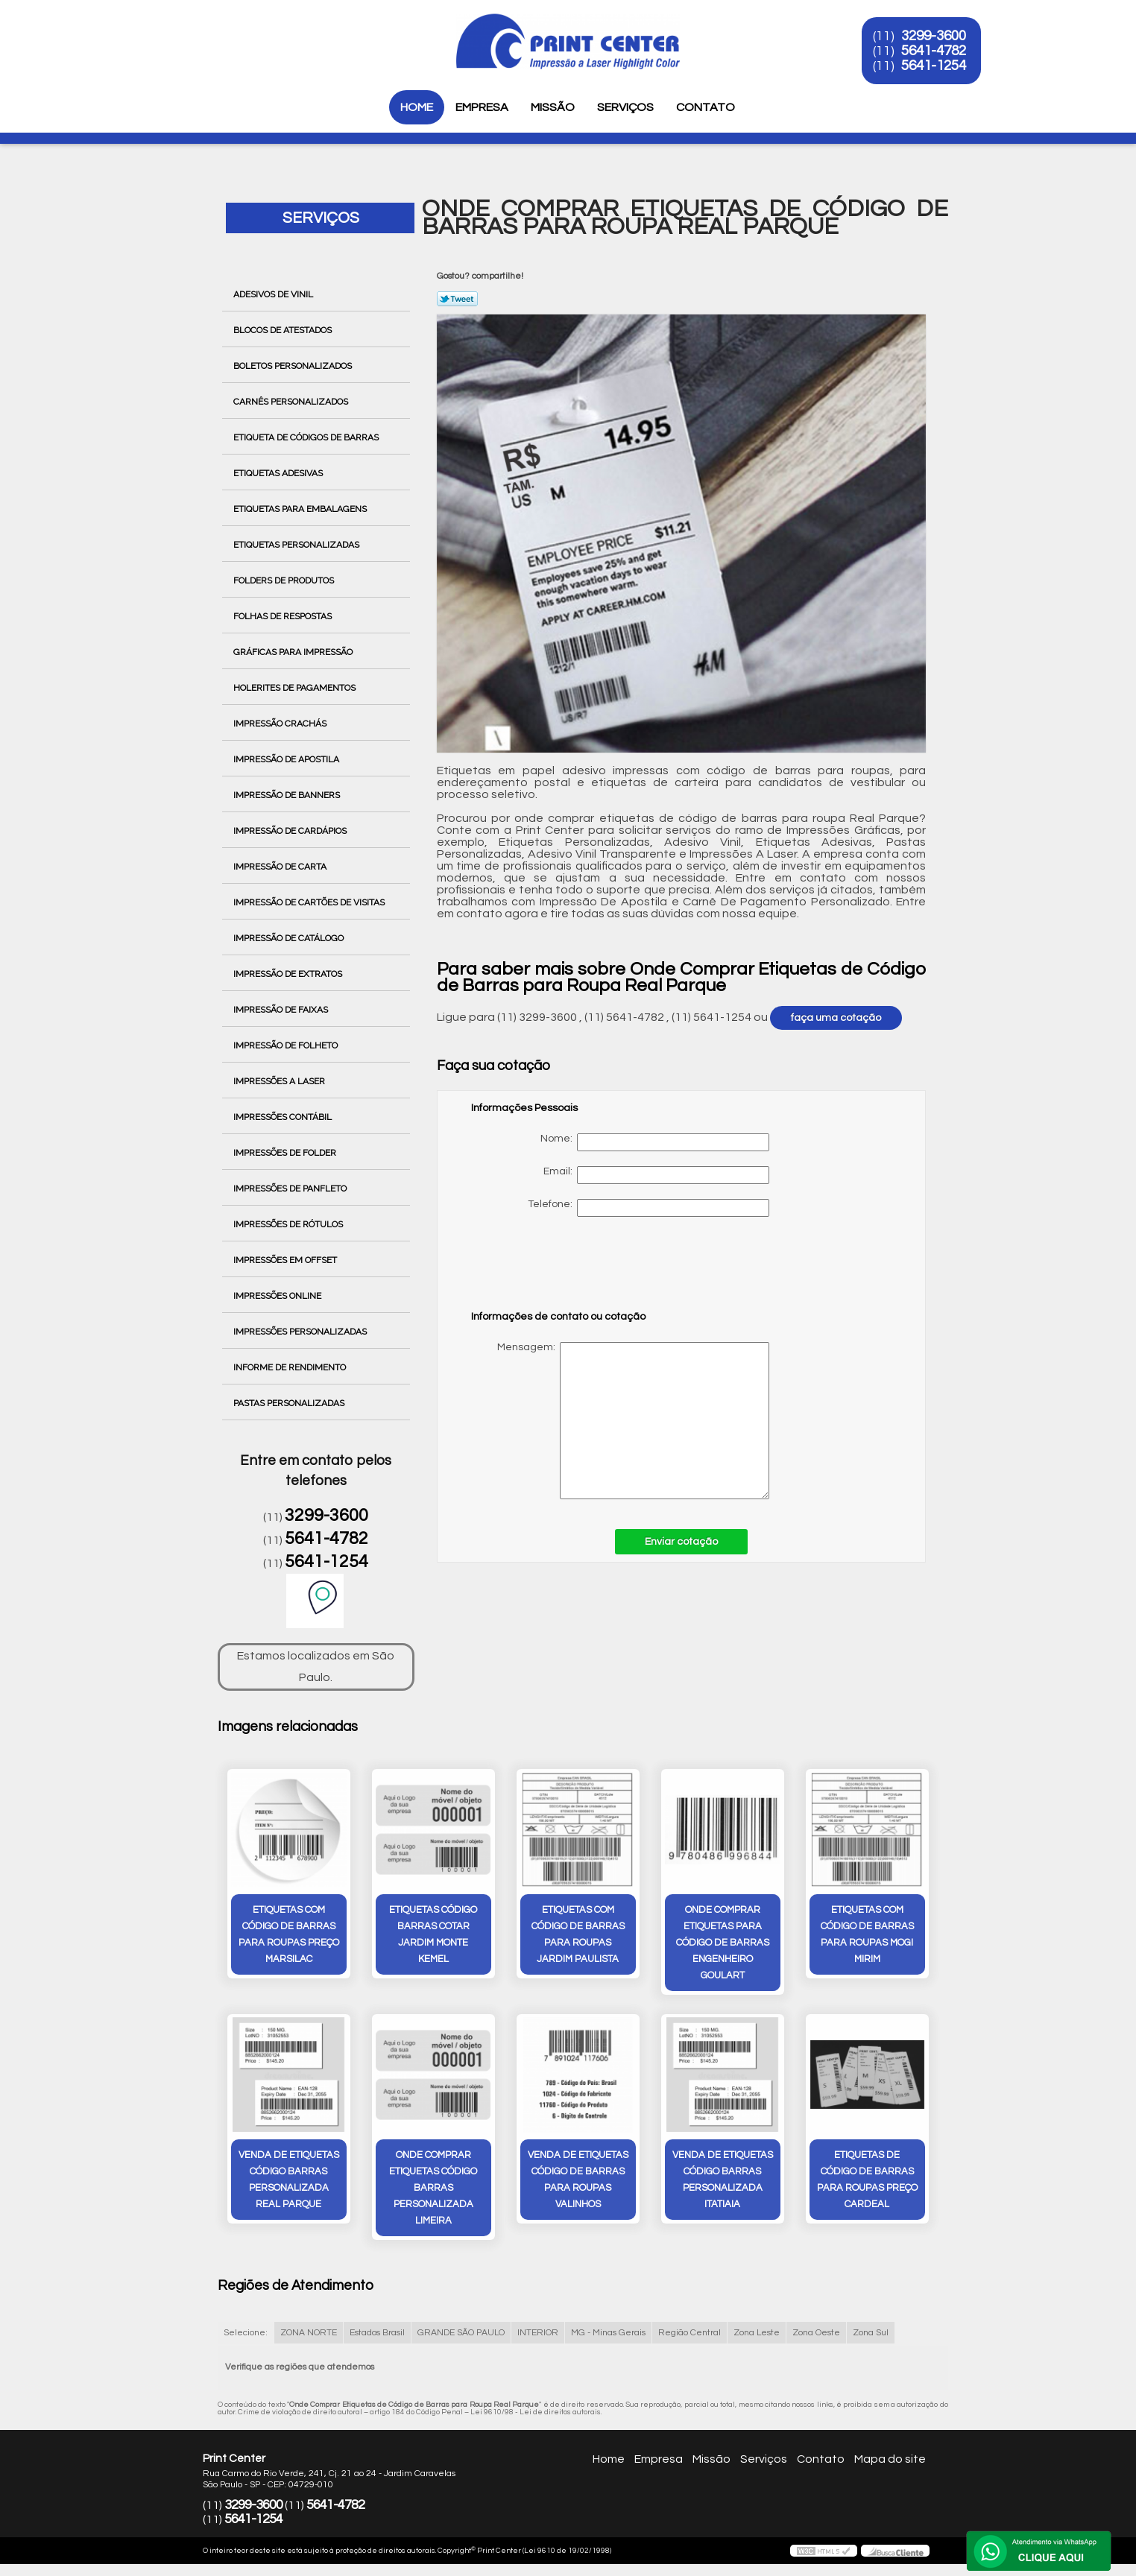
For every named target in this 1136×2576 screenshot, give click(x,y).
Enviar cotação (681, 1542)
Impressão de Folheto (286, 1045)
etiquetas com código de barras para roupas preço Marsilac (289, 1934)
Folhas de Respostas (283, 616)
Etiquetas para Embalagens (301, 509)
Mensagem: (620, 1420)
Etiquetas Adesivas (279, 473)
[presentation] (565, 1270)
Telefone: (648, 1208)
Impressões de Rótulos (289, 1224)
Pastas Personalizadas (290, 1403)
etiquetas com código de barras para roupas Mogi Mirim (867, 1934)
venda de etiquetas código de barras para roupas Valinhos (578, 2179)
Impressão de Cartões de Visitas (310, 902)
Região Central (689, 2333)
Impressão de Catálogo (289, 938)
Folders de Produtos (284, 580)
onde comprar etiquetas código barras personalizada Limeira (433, 2188)
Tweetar (457, 298)
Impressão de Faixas (281, 1009)
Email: (656, 1175)
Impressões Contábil (283, 1117)
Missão (553, 107)
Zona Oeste (816, 2333)
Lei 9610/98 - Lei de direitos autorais (535, 2412)
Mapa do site (890, 2459)
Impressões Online (278, 1296)
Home (416, 107)
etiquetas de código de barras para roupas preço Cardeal (867, 2179)
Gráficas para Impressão (294, 652)
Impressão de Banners (287, 795)
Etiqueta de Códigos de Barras (307, 437)
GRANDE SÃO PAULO (461, 2333)
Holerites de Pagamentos (295, 688)
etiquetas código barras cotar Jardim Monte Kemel (433, 1934)
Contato (705, 107)
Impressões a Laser (280, 1081)
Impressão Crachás (281, 723)
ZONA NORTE (308, 2333)
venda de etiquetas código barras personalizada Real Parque (289, 2179)
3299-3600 (934, 35)
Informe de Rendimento (290, 1367)
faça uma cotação (836, 1018)
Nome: (654, 1142)
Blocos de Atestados (283, 330)
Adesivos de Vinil (274, 294)
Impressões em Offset (286, 1260)
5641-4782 (934, 50)
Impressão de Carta (281, 866)
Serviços (625, 107)
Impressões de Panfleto (291, 1188)
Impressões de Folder (285, 1153)
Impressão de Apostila (287, 759)
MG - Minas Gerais (608, 2333)
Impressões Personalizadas (301, 1331)
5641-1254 (934, 65)
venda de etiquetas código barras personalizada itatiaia (722, 2179)
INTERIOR (537, 2333)
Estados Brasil (377, 2333)
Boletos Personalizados (293, 366)
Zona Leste (756, 2333)
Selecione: (246, 2333)
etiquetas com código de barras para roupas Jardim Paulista (578, 1934)
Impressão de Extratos (288, 974)
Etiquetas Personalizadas (297, 544)
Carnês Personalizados (291, 401)
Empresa (481, 107)
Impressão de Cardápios (291, 831)
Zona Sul (871, 2333)
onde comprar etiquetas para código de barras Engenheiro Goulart (722, 1943)
